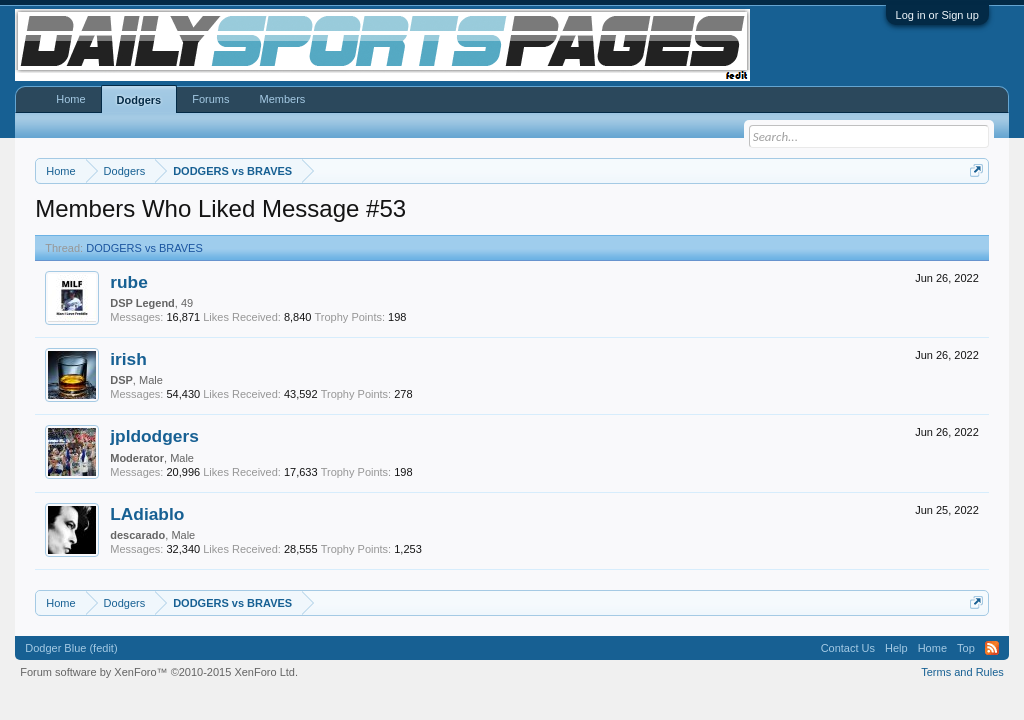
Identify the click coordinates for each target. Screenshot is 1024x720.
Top (966, 648)
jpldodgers (154, 436)
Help (896, 648)
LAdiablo (147, 514)
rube (129, 282)
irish (128, 359)
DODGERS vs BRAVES (144, 248)
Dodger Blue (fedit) (71, 648)
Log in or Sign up (937, 15)
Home (70, 99)
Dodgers (139, 100)
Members (282, 99)
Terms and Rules (962, 672)
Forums (210, 99)
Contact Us (848, 648)
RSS (992, 648)
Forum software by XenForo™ (159, 672)
